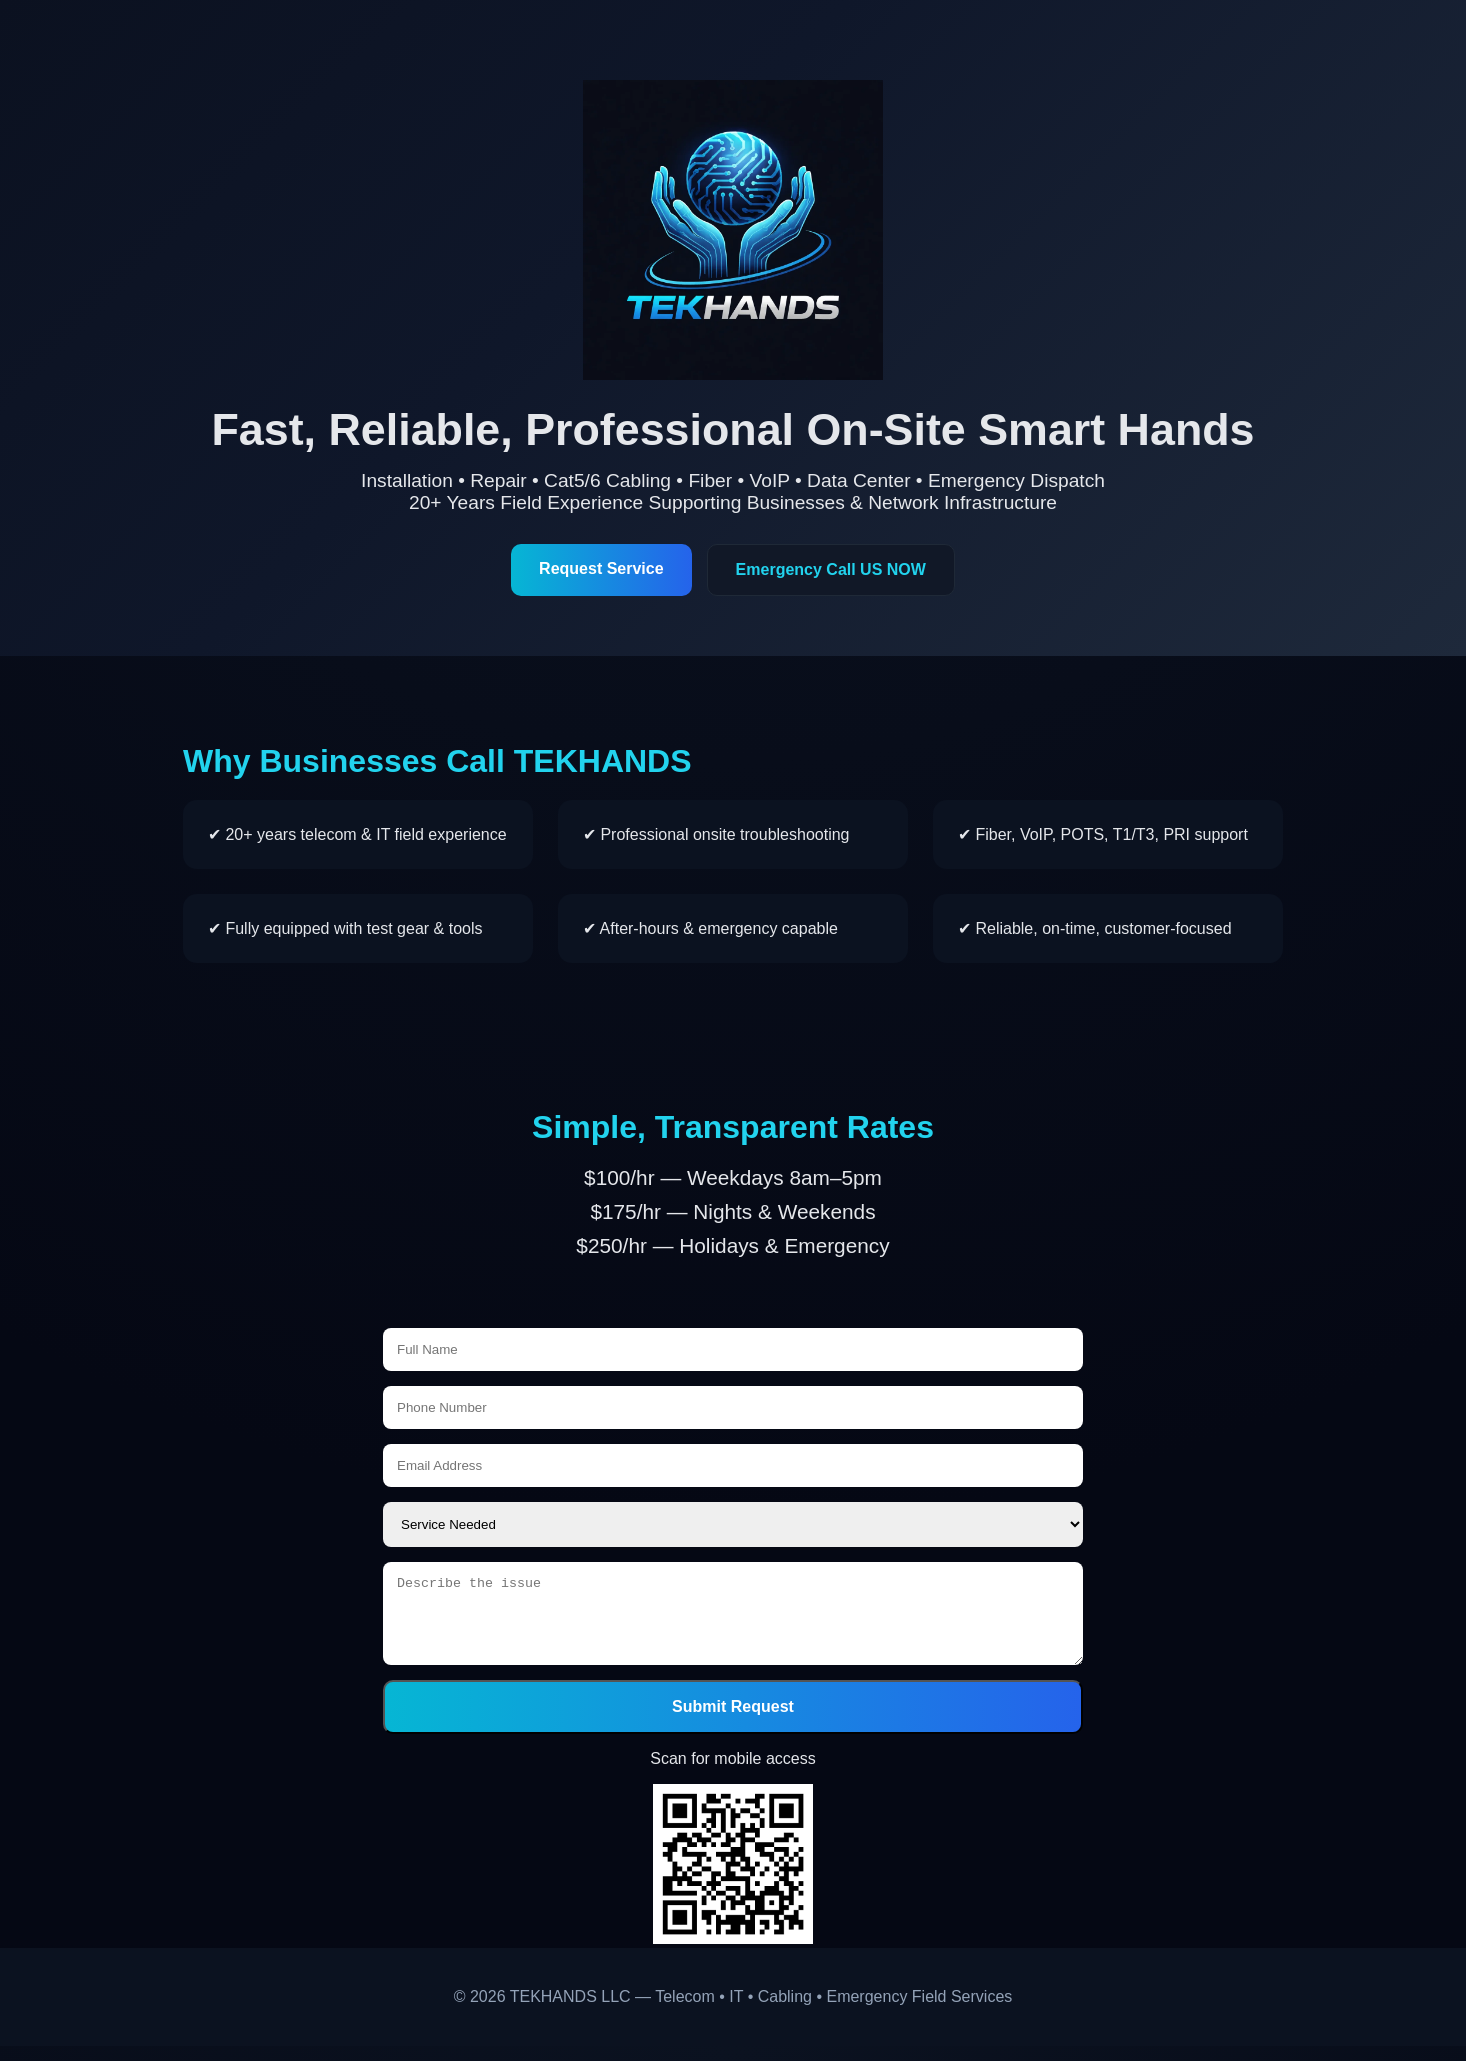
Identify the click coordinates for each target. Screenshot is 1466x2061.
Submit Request (733, 1721)
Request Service (601, 568)
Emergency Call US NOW (831, 569)
